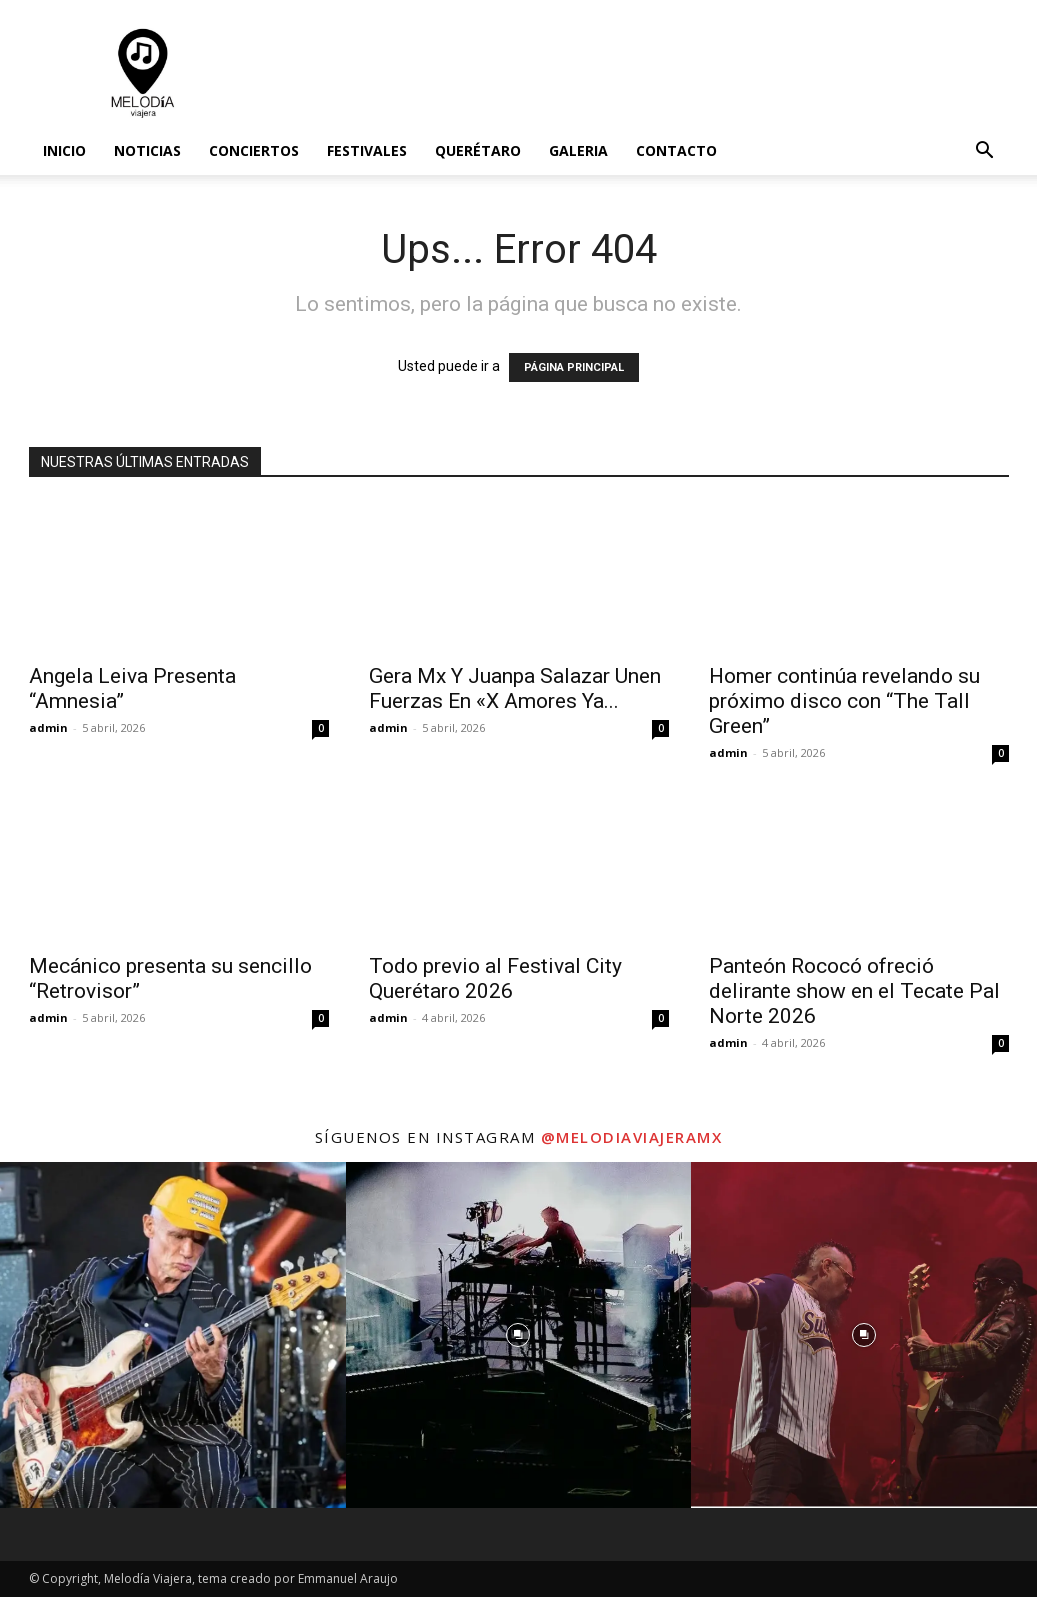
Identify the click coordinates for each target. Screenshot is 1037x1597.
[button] (985, 152)
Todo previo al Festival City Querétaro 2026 (495, 978)
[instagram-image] (173, 1335)
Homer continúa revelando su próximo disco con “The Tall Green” (844, 701)
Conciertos (254, 150)
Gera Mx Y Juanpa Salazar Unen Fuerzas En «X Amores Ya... (515, 688)
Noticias (147, 150)
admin (48, 727)
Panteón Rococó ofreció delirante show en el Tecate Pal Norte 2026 (854, 991)
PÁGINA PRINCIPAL (574, 367)
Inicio (64, 150)
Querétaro (478, 150)
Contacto (676, 150)
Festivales (367, 150)
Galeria (578, 150)
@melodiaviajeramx (632, 1137)
